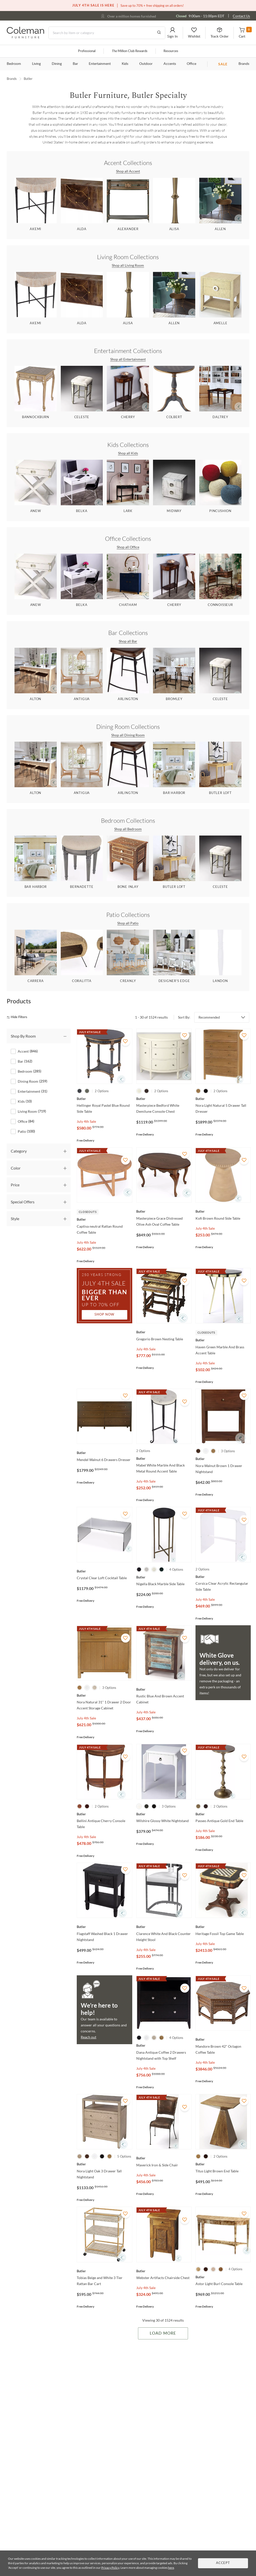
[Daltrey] (220, 393)
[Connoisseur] (220, 580)
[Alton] (35, 674)
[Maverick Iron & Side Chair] (164, 2158)
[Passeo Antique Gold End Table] (223, 1814)
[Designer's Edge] (174, 956)
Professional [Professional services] (87, 51)
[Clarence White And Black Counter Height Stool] (164, 1926)
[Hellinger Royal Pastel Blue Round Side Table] (104, 1098)
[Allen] (220, 205)
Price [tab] (15, 1184)
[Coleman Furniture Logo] (25, 37)
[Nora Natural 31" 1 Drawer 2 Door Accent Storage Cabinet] (104, 1695)
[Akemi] (35, 205)
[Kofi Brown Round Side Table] (223, 1211)
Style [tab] (15, 1218)
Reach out (88, 2037)
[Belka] (82, 487)
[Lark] (128, 487)
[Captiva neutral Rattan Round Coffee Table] (104, 1219)
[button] (172, 33)
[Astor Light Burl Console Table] (223, 2277)
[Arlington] (128, 674)
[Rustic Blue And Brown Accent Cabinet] (164, 1689)
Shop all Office (128, 547)
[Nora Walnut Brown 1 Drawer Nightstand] (223, 1459)
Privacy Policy (110, 2567)
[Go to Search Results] (159, 33)
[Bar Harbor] (174, 768)
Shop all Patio (128, 923)
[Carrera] (35, 956)
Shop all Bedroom (128, 829)
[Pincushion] (220, 487)
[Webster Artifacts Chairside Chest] (164, 2271)
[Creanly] (128, 956)
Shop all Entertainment (128, 359)
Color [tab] (15, 1168)
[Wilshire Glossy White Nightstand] (164, 1814)
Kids (125, 64)
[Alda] (82, 205)
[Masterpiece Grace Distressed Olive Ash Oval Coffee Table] (164, 1211)
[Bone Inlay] (128, 862)
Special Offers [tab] (22, 1201)
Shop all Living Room (128, 265)
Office (191, 64)
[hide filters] (18, 1017)
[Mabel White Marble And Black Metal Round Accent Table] (164, 1458)
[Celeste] (82, 393)
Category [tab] (19, 1151)
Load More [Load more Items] (163, 2333)
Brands (243, 64)
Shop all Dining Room (128, 735)
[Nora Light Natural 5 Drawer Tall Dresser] (223, 1098)
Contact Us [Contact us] (241, 16)
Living (36, 64)
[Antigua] (82, 674)
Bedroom (14, 64)
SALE (223, 64)
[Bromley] (174, 674)
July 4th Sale (86, 1121)
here (171, 2567)
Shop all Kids (128, 453)
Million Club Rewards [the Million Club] (130, 51)
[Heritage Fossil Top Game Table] (223, 1926)
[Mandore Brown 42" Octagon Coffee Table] (223, 2039)
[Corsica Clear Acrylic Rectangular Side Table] (223, 1576)
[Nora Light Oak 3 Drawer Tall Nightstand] (104, 2164)
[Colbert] (174, 393)
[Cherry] (128, 393)
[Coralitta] (82, 956)
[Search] (107, 33)
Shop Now (104, 1314)
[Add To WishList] (125, 1041)
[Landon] (220, 956)
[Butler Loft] (220, 768)
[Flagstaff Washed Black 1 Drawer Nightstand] (104, 1926)
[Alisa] (174, 205)
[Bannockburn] (35, 393)
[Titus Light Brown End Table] (223, 2164)
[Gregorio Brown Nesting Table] (164, 1332)
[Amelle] (220, 299)
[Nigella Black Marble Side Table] (164, 1577)
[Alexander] (128, 205)
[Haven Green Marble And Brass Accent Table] (223, 1340)
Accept (223, 2563)
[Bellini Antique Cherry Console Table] (104, 1814)
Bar (75, 64)
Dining (57, 64)
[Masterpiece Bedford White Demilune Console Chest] (164, 1098)
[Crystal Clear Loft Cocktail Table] (104, 1571)
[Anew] (35, 487)
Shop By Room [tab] (23, 1036)
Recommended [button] (209, 1017)
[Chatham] (128, 580)
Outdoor (145, 64)
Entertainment (100, 64)
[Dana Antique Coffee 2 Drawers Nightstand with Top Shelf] (164, 2045)
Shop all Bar (128, 641)
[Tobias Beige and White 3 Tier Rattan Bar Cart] (104, 2271)
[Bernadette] (82, 862)
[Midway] (174, 487)
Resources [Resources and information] (171, 51)
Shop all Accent (128, 171)
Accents (170, 64)
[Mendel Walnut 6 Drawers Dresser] (104, 1453)
